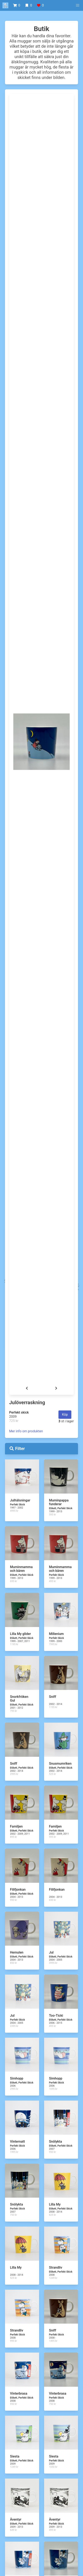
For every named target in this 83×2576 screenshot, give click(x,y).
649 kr (13, 2530)
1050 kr (53, 2466)
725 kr (13, 1421)
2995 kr (14, 1774)
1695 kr (53, 2088)
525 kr (52, 1774)
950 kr (13, 1900)
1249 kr (53, 2278)
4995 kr (14, 1510)
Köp (65, 1414)
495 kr (52, 1581)
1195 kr (14, 1644)
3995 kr (53, 1962)
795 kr (13, 1710)
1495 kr (53, 2340)
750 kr (13, 2214)
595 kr (52, 1514)
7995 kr (53, 1644)
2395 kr (14, 2026)
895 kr (13, 1836)
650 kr (52, 1900)
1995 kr (14, 2152)
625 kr (52, 2214)
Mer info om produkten (26, 1431)
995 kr (13, 2340)
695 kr (13, 1581)
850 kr (13, 1962)
